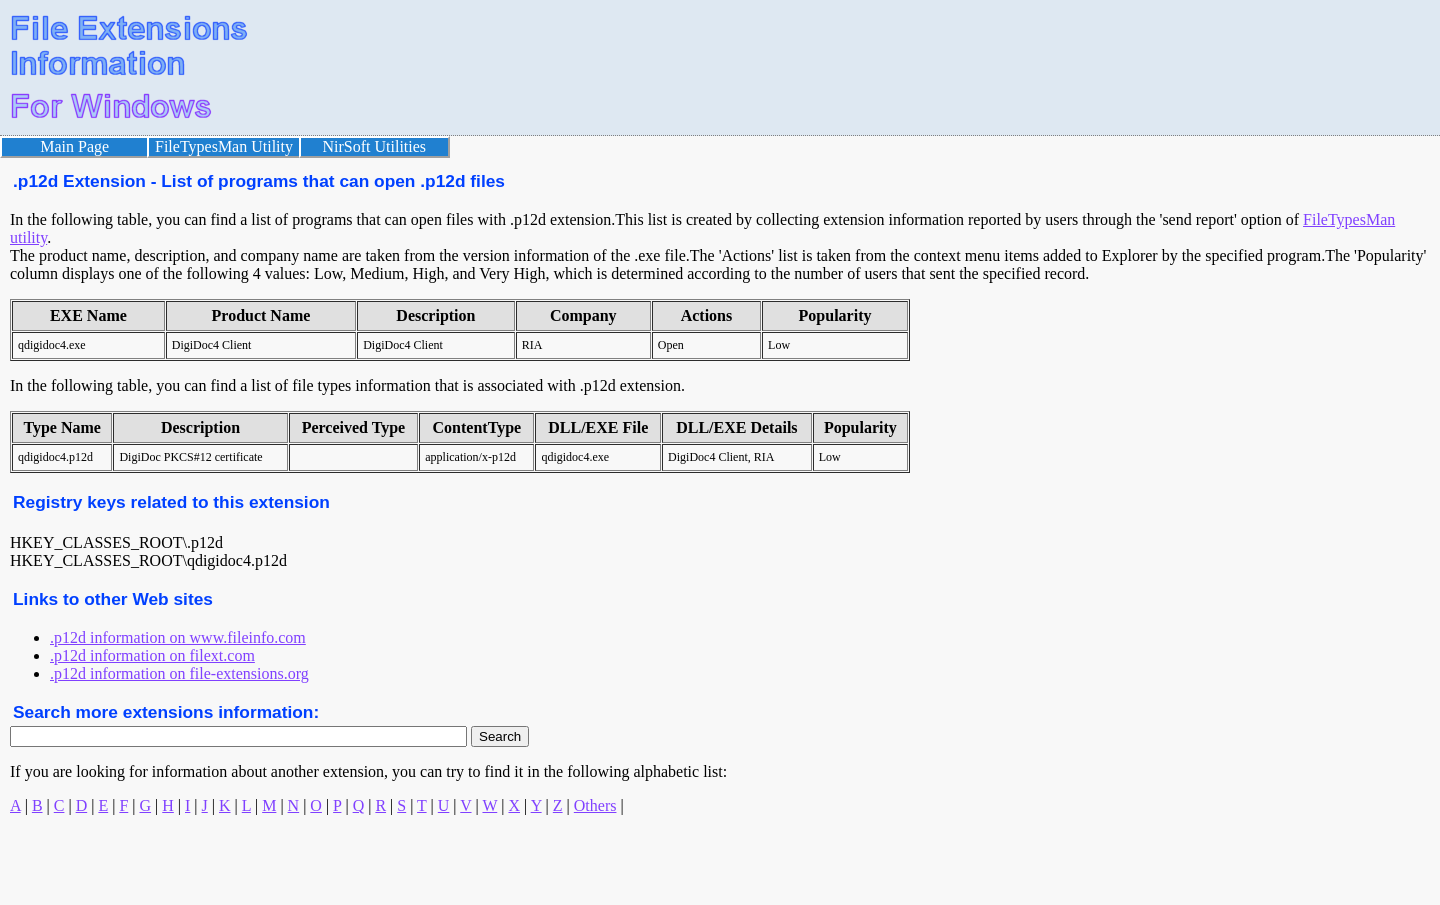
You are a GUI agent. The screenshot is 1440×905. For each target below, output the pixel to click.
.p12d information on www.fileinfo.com (178, 637)
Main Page (74, 146)
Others (595, 805)
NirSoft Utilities (375, 146)
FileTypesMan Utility (224, 146)
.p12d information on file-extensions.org (179, 673)
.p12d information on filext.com (152, 655)
